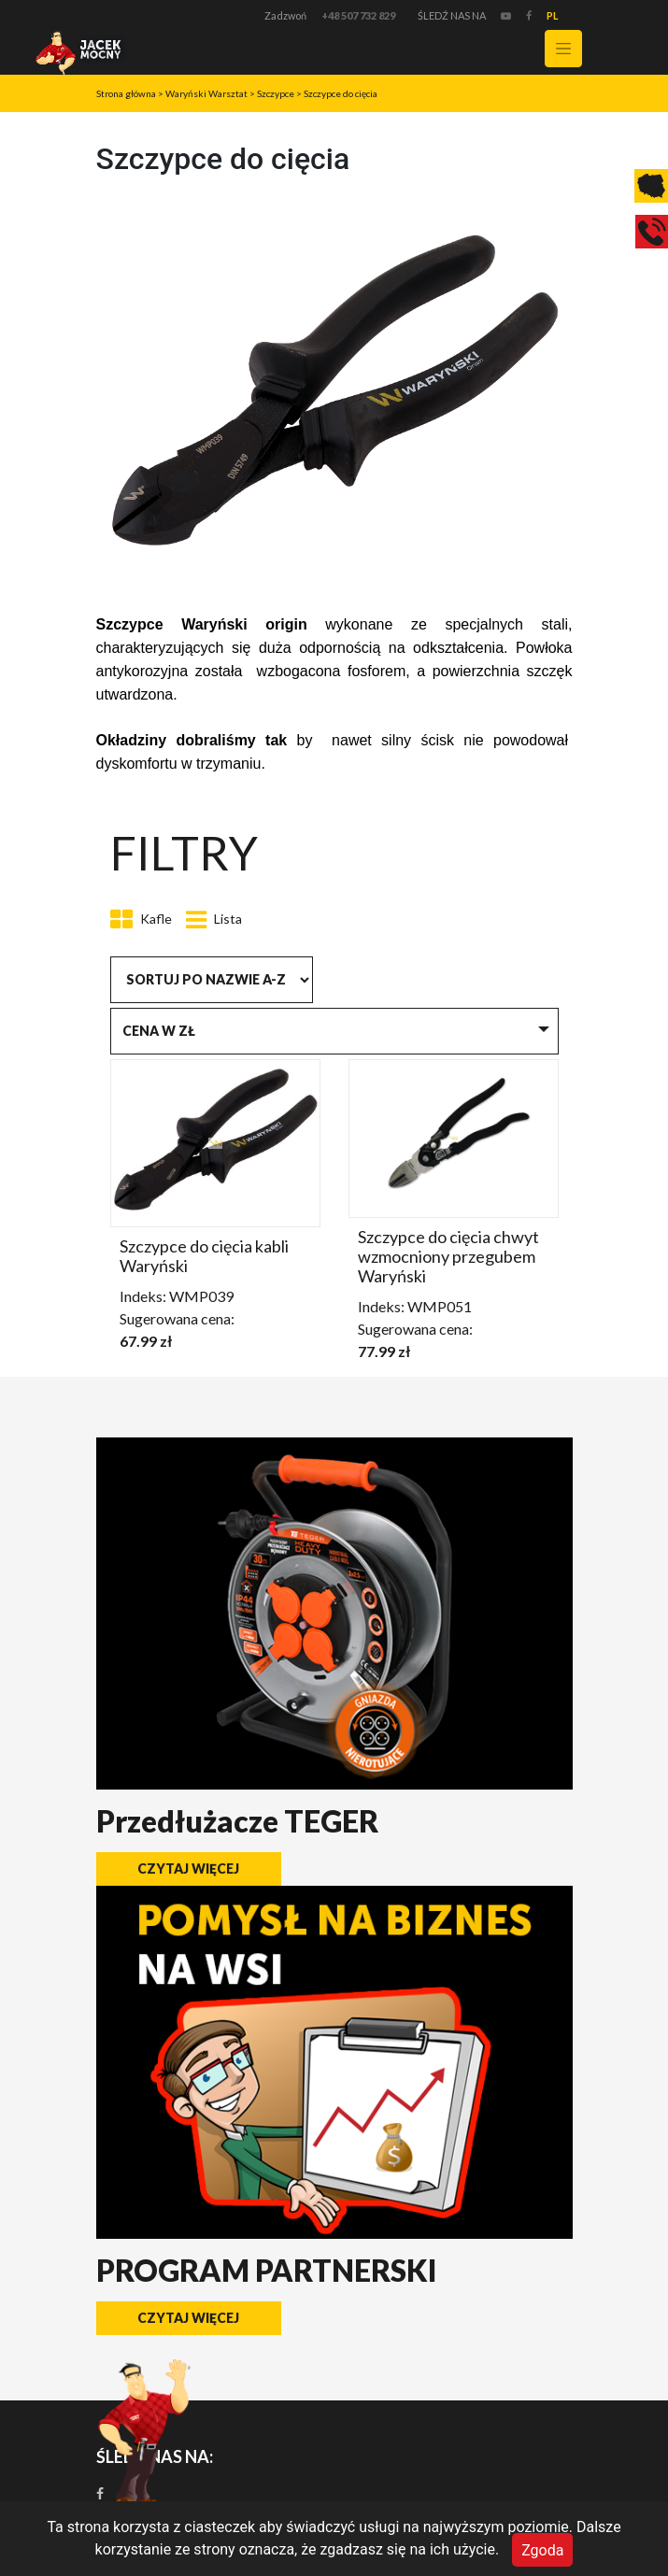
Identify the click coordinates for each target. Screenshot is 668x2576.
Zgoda (542, 2549)
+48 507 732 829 (358, 15)
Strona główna (126, 93)
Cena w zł (158, 1031)
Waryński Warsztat (206, 93)
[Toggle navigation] (563, 48)
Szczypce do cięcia (340, 93)
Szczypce (275, 93)
